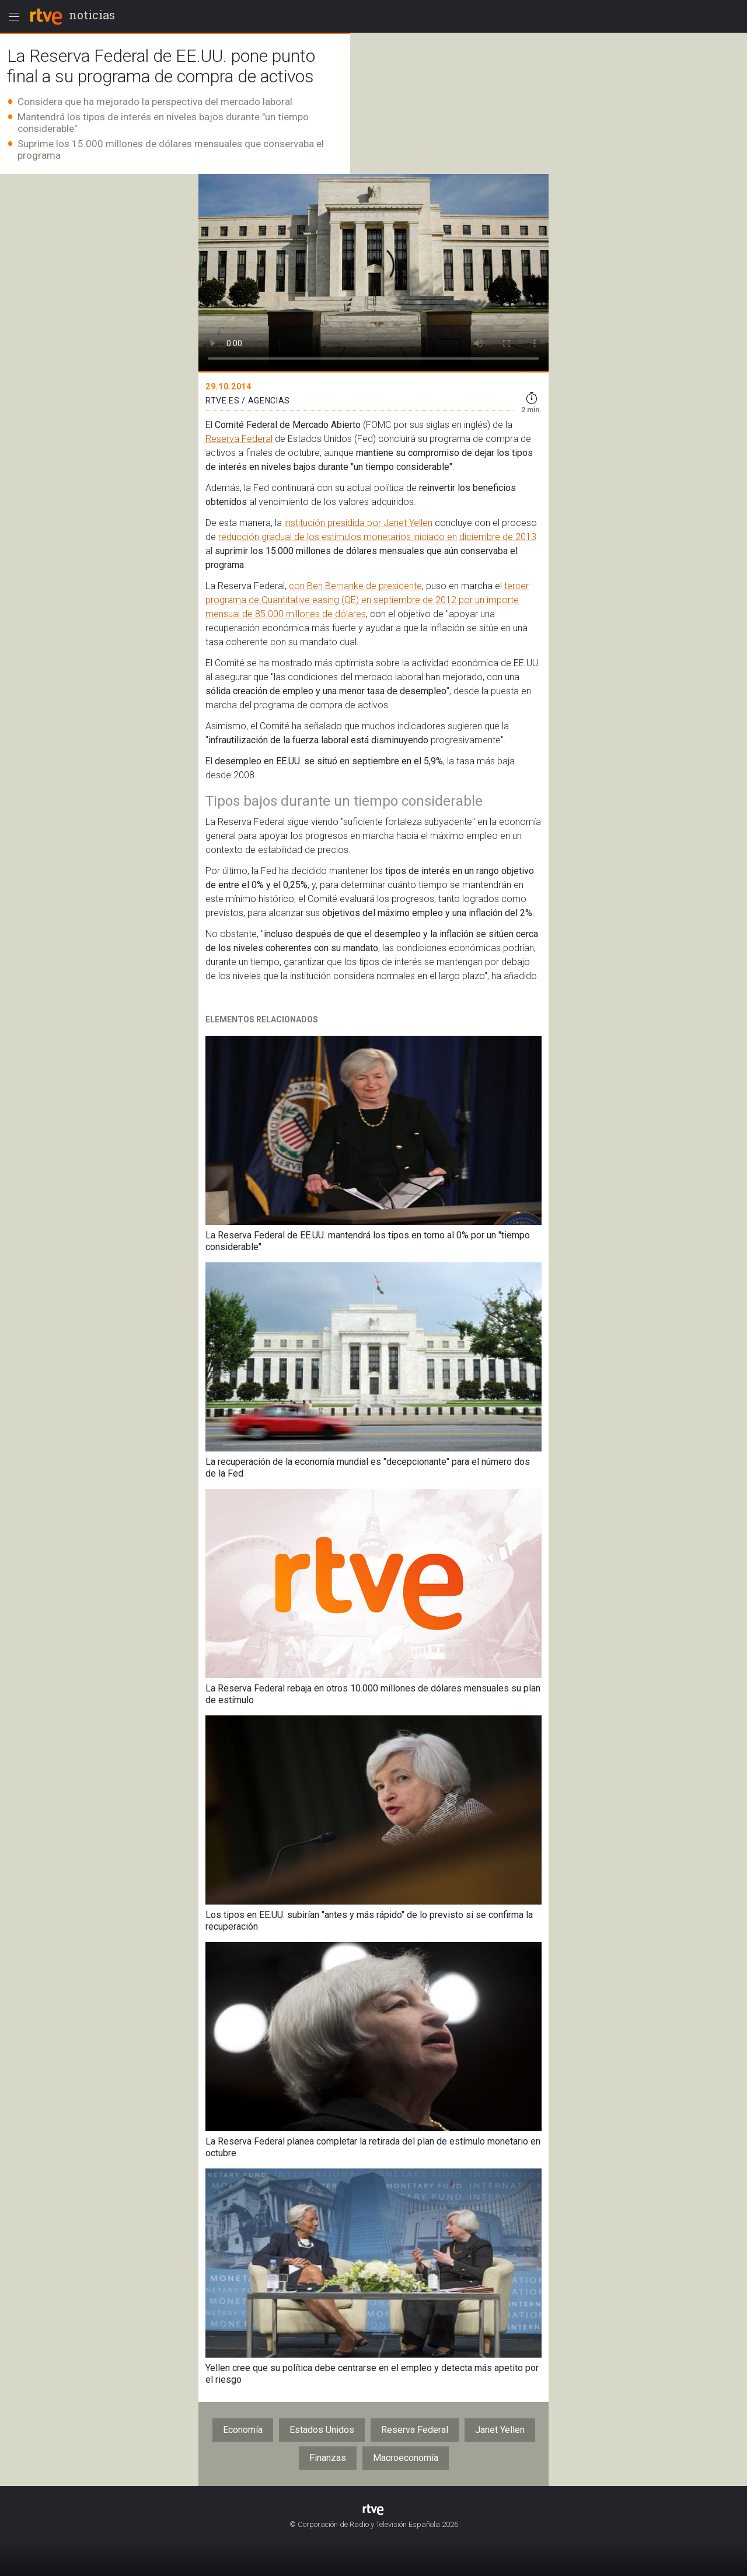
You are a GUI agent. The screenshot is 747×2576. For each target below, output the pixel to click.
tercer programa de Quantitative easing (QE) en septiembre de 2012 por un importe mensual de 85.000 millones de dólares (367, 599)
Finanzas (327, 2457)
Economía (243, 2429)
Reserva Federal (239, 438)
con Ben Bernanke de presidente (355, 585)
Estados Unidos (321, 2429)
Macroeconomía (405, 2457)
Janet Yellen (500, 2429)
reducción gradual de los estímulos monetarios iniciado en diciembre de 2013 (377, 536)
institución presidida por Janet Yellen (358, 522)
